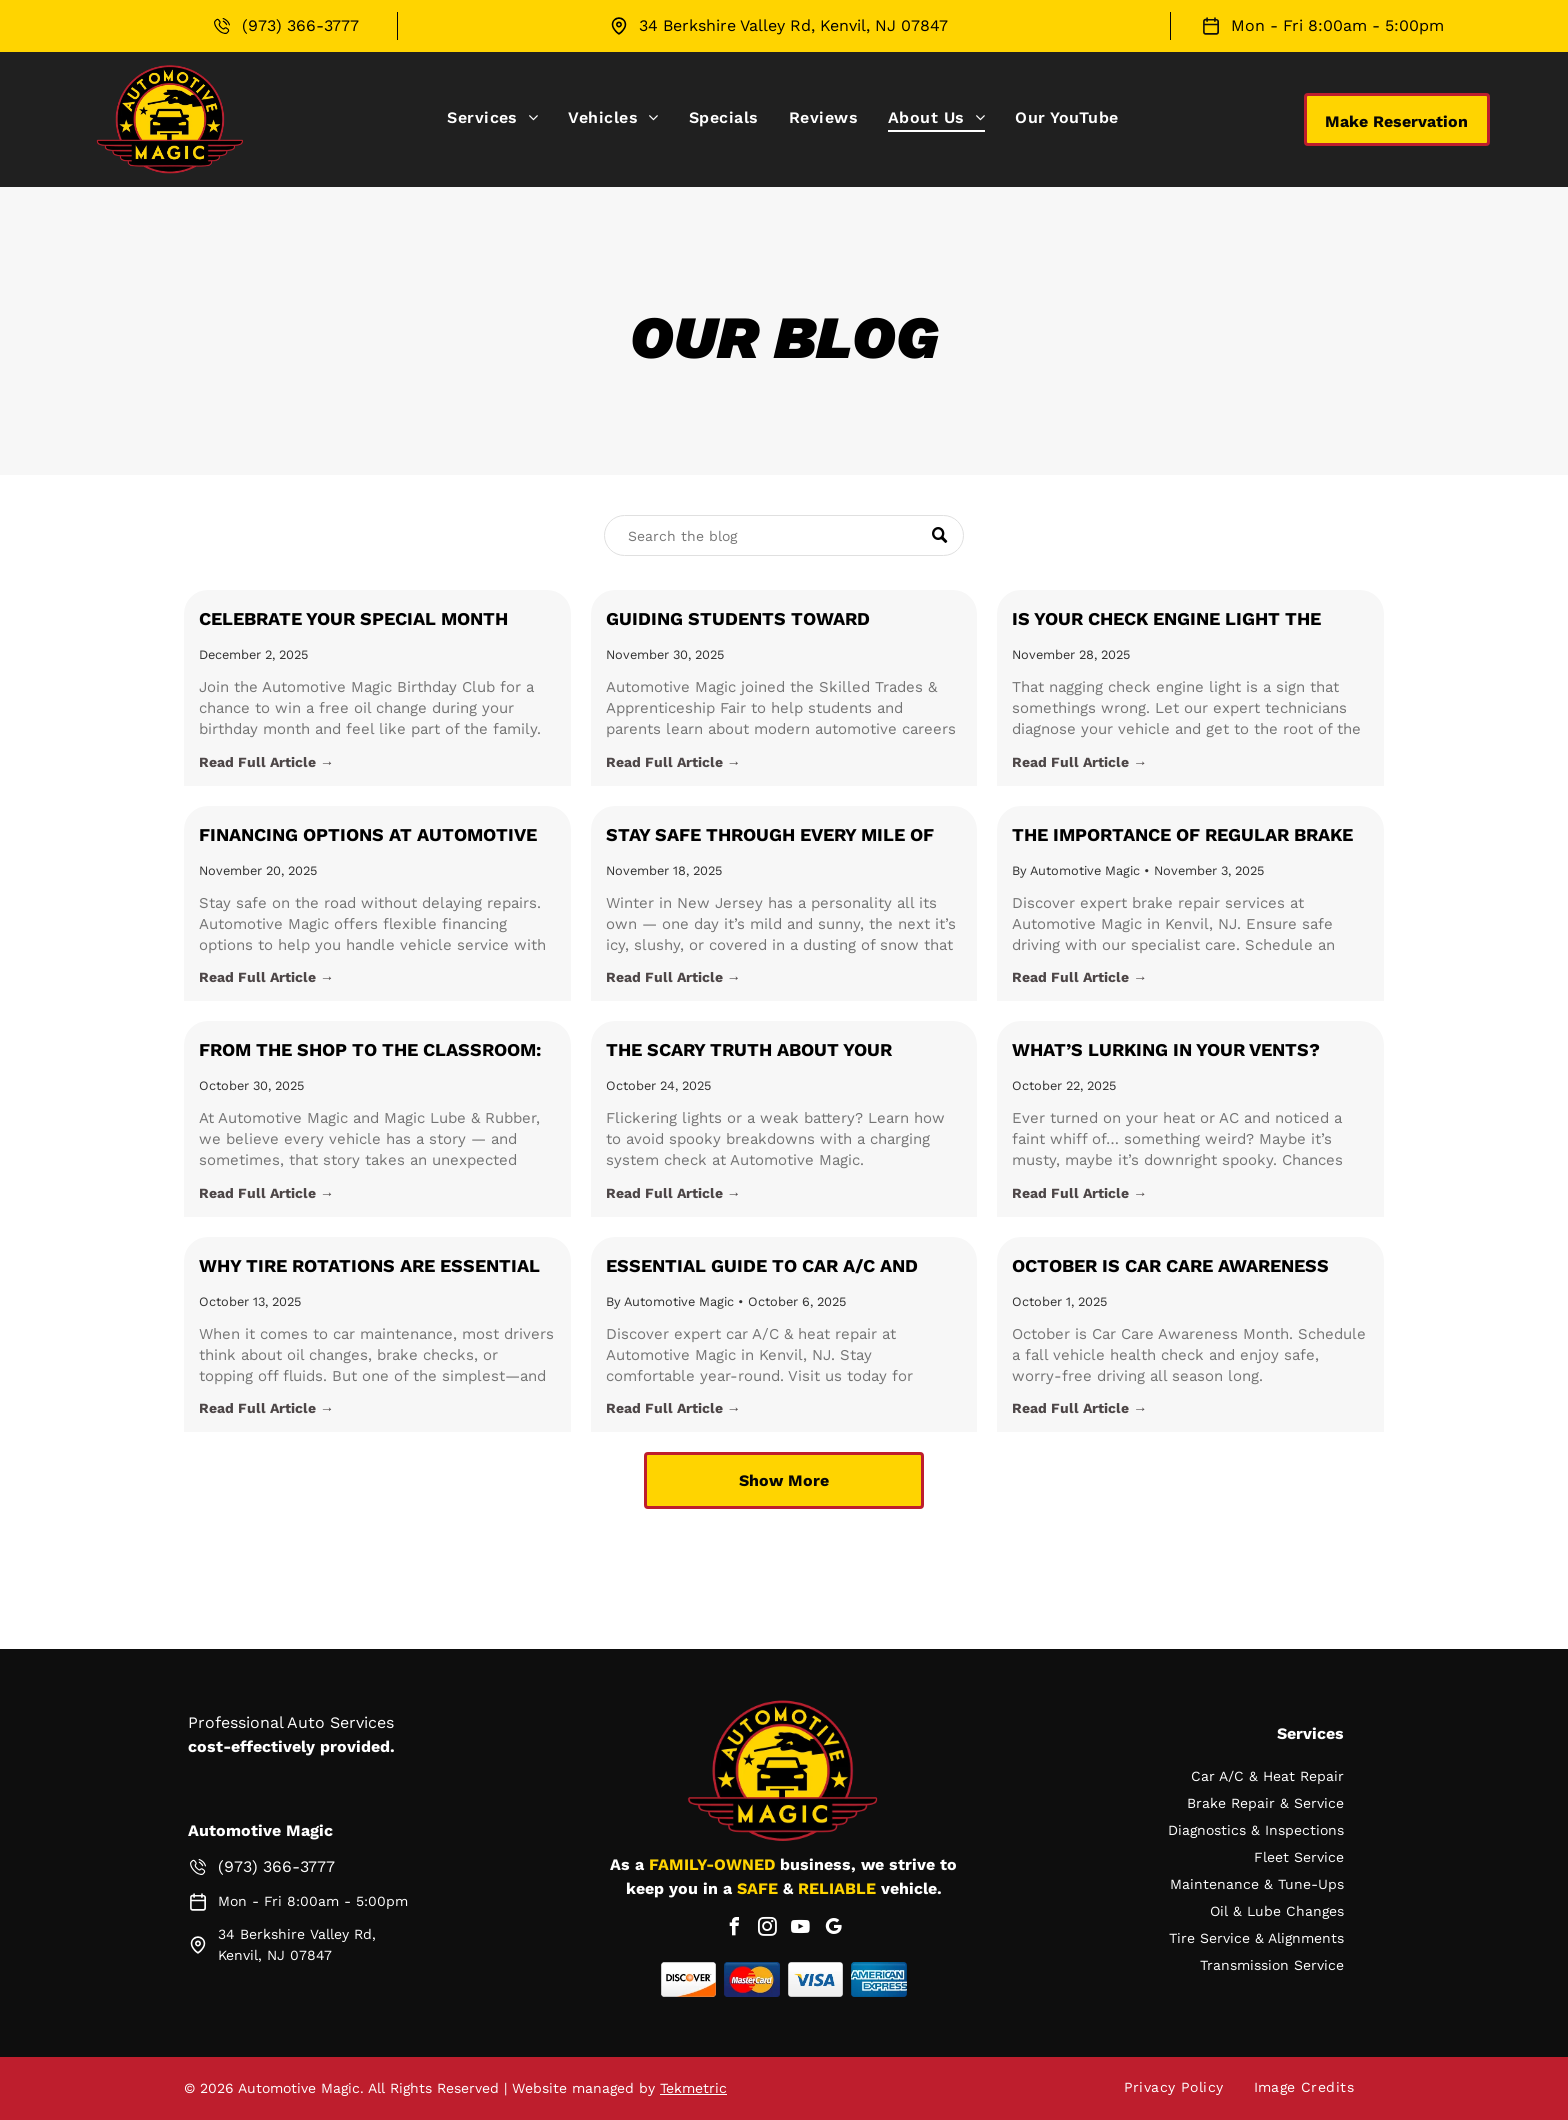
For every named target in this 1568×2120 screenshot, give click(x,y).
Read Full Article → (266, 762)
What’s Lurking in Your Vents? (1166, 1049)
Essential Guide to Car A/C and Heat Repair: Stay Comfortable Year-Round (762, 1267)
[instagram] (767, 1929)
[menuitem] (492, 117)
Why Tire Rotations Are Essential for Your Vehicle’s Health (369, 1267)
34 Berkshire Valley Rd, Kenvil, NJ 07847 (793, 25)
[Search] (784, 535)
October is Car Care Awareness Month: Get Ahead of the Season (1175, 1267)
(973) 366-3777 (300, 25)
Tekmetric (693, 2088)
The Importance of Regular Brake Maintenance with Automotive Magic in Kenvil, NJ (1182, 836)
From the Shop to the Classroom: (370, 1049)
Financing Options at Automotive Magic (368, 836)
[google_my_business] (833, 1929)
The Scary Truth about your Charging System (749, 1051)
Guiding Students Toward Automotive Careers (738, 620)
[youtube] (800, 1929)
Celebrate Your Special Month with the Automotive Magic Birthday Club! (353, 620)
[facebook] (734, 1929)
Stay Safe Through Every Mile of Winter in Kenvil (770, 836)
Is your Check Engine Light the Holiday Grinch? (1166, 620)
